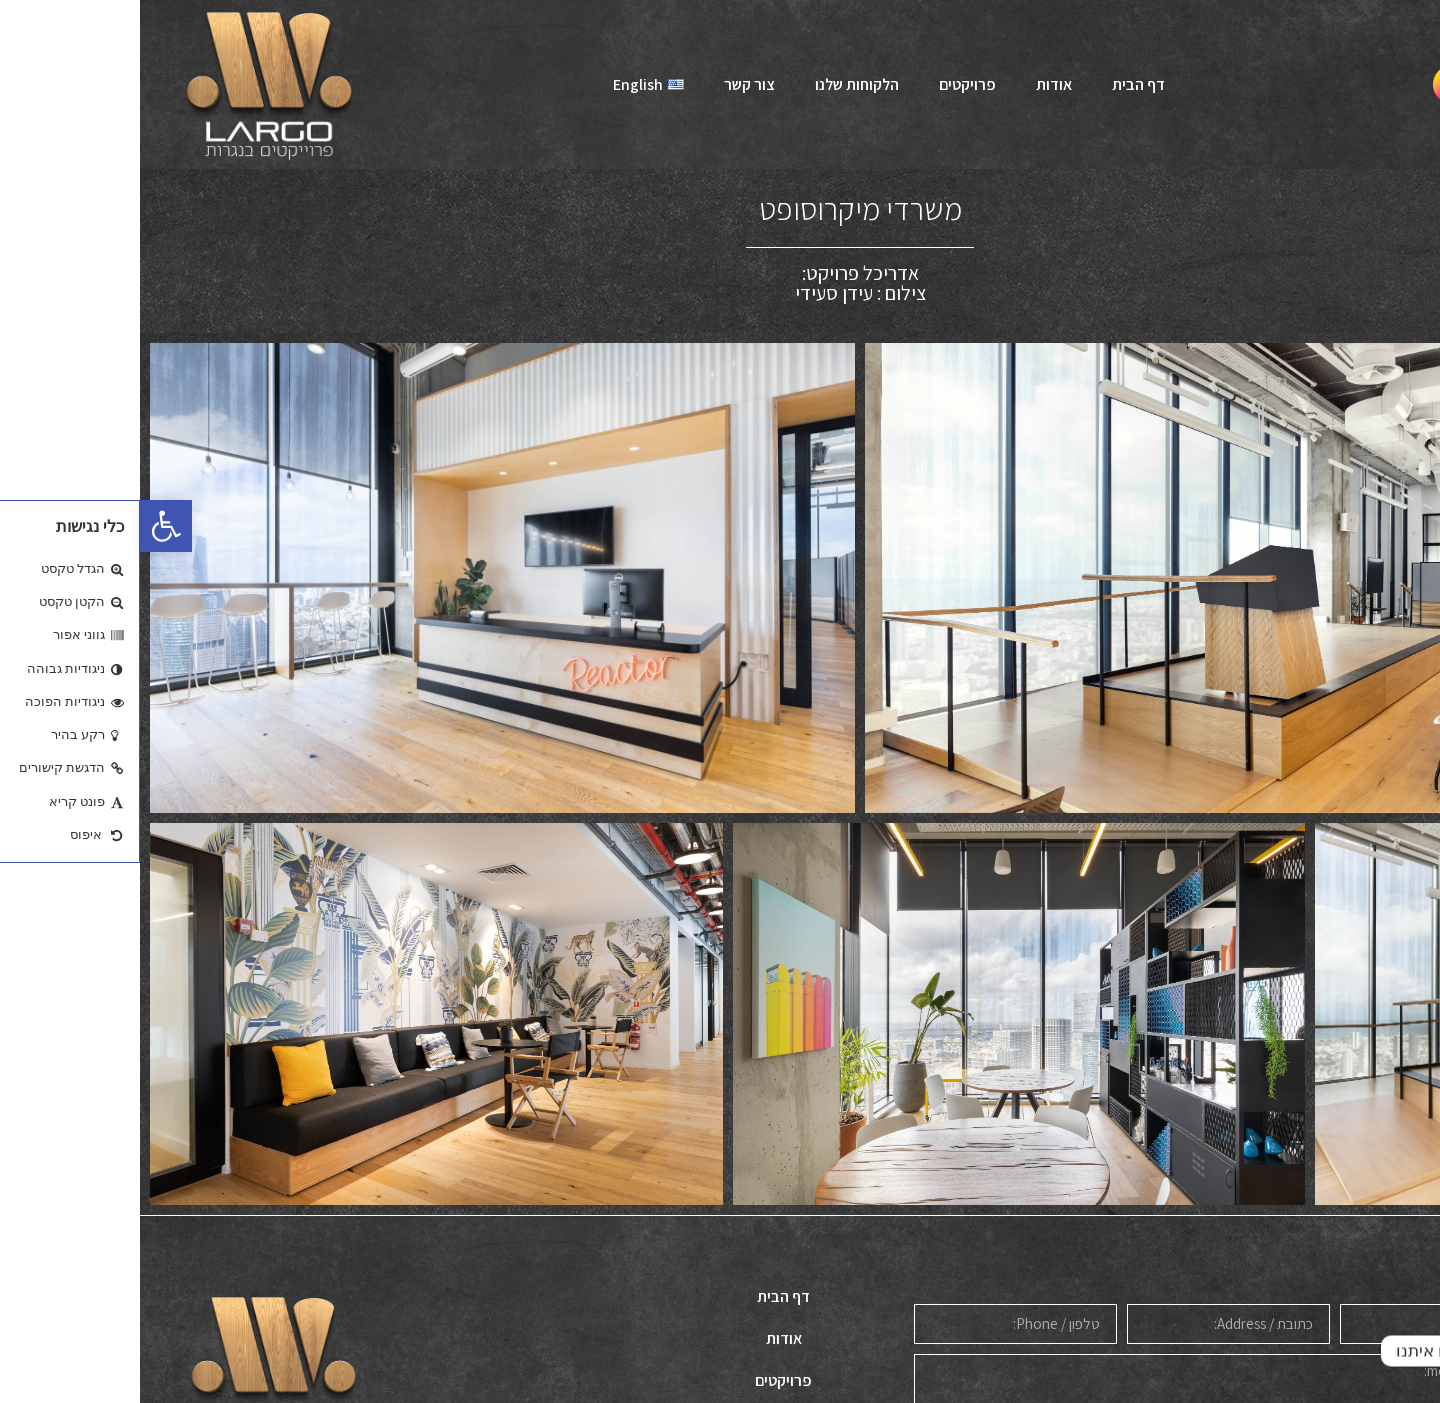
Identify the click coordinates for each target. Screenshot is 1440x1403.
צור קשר (609, 84)
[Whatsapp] (1384, 1351)
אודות (914, 84)
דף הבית (998, 84)
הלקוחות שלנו (717, 84)
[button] (26, 526)
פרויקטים (827, 84)
